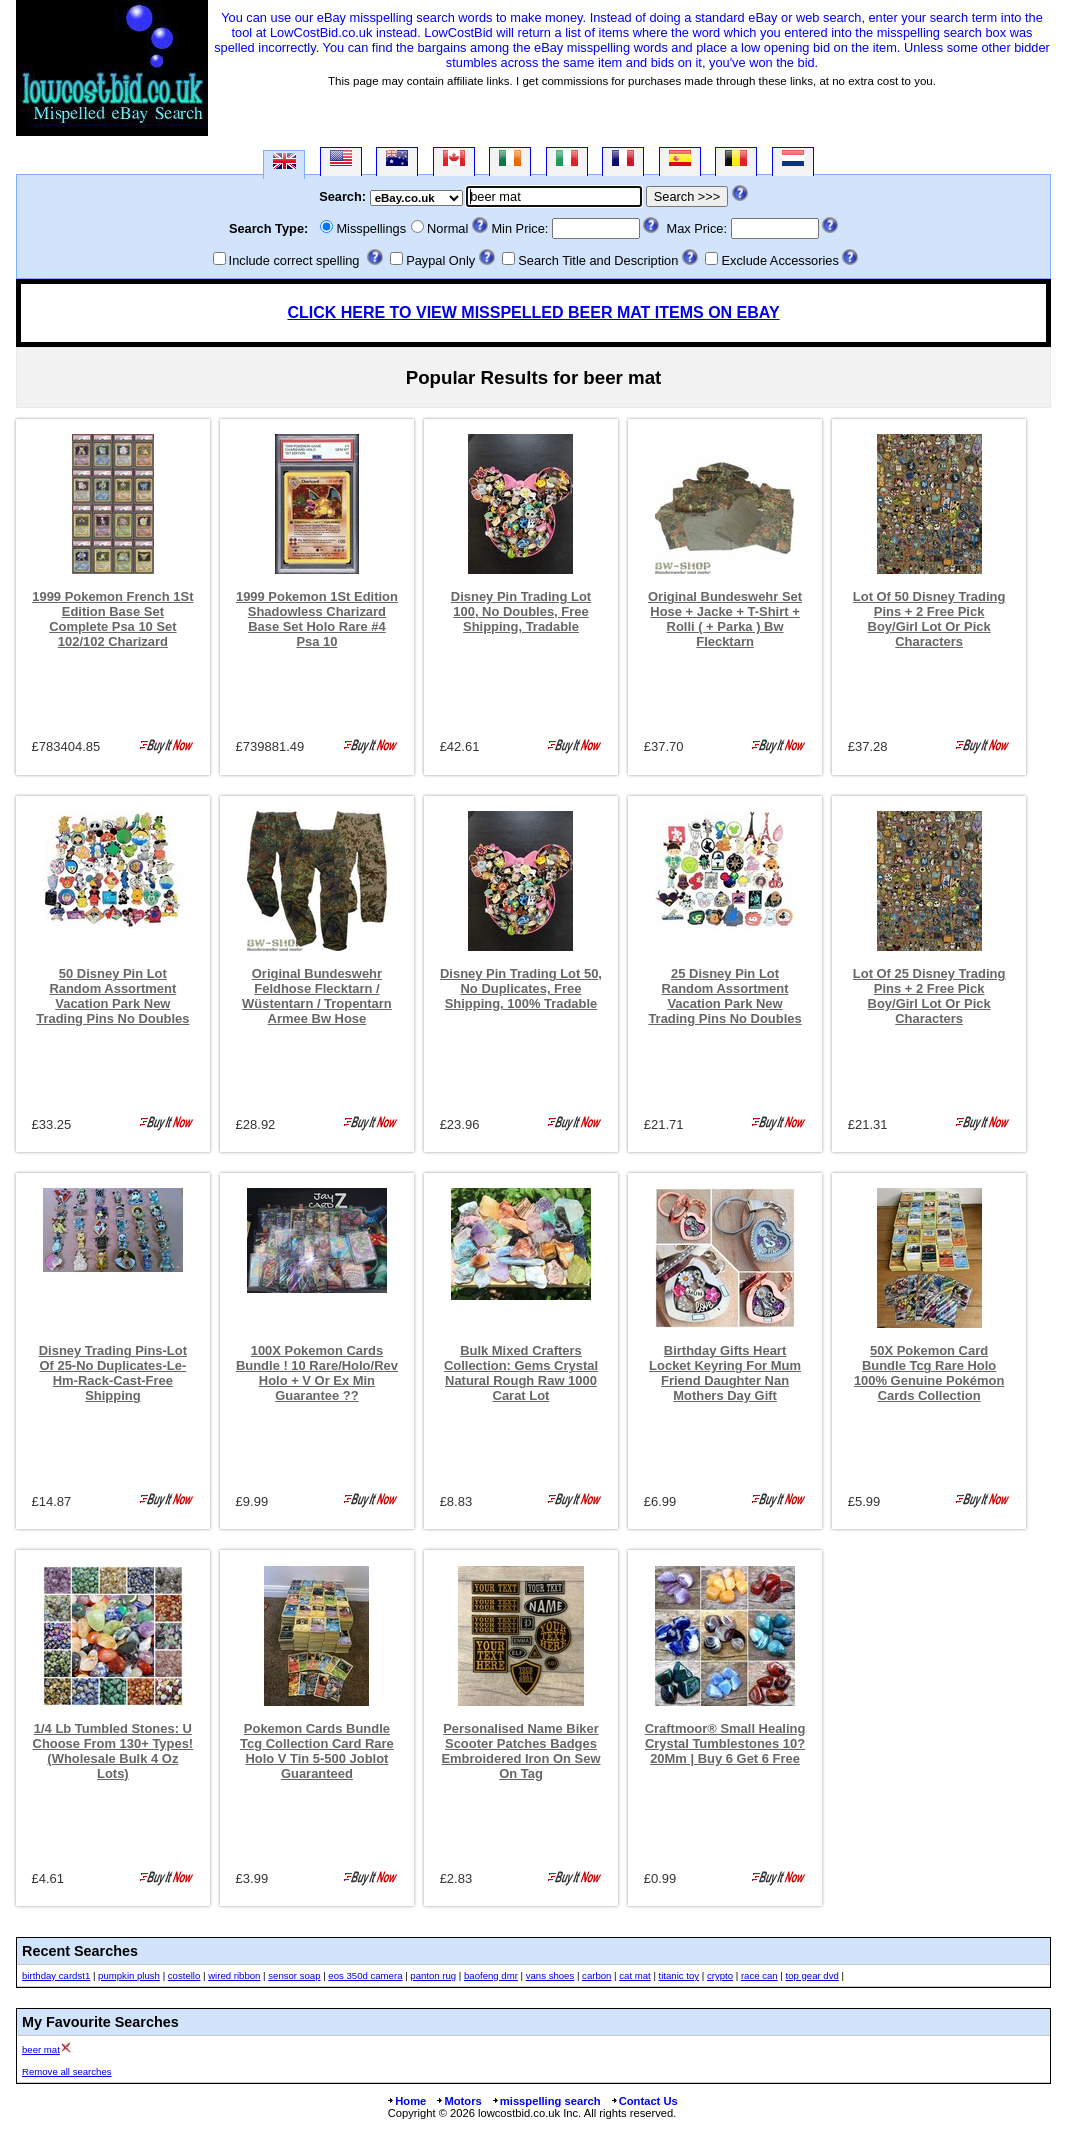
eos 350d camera (365, 1975)
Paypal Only (440, 260)
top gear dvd (812, 1975)
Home (406, 2101)
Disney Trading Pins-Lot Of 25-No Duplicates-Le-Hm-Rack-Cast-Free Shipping (113, 1373)
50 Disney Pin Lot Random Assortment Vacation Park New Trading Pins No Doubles (112, 996)
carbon (596, 1975)
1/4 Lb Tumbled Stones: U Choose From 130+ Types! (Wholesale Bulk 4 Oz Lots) (113, 1751)
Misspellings (371, 228)
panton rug (433, 1975)
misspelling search (546, 2101)
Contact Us (644, 2101)
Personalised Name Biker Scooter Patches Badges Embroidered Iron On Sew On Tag (520, 1751)
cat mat (634, 1975)
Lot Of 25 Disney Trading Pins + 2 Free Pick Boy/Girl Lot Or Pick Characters (929, 996)
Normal (447, 228)
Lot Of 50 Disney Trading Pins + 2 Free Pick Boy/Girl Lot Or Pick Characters (929, 619)
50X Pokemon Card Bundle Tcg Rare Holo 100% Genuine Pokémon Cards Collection (929, 1373)
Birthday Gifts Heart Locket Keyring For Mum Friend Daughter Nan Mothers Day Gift (725, 1373)
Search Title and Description (598, 260)
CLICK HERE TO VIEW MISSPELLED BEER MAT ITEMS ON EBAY (533, 312)
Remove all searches (67, 2071)
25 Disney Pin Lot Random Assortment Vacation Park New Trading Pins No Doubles (724, 996)
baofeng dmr (491, 1975)
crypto (720, 1975)
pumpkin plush (129, 1975)
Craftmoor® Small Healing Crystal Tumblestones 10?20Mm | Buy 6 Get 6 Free (725, 1743)
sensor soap (294, 1975)
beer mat (41, 2049)
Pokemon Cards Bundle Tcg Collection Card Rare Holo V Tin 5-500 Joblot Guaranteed (317, 1751)
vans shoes (550, 1975)
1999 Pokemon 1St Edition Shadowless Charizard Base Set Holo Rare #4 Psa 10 (317, 619)
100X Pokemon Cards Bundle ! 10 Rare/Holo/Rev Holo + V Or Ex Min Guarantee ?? (317, 1373)
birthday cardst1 (56, 1975)
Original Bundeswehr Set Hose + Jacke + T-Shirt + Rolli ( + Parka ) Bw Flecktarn (725, 619)
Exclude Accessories (779, 260)
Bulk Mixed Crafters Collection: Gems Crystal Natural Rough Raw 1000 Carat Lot (521, 1373)
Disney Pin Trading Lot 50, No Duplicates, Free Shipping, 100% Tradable (521, 988)
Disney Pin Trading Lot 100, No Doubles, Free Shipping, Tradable (521, 611)
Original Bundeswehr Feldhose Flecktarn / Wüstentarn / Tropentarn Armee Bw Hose (317, 996)
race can (759, 1975)
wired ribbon (234, 1975)
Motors (458, 2101)
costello (184, 1975)
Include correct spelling (294, 260)
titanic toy (679, 1975)
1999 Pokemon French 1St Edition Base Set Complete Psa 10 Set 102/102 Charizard (112, 619)
